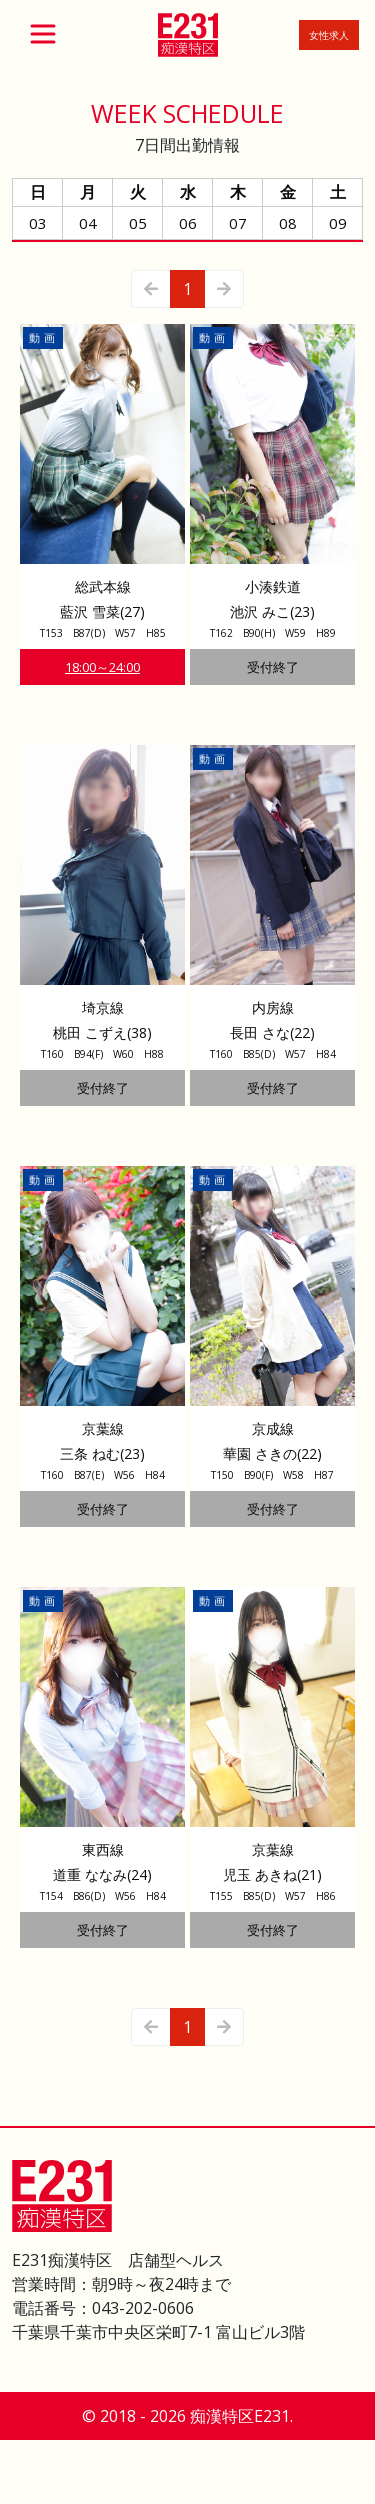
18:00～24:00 (102, 667)
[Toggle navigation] (43, 34)
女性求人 (329, 35)
